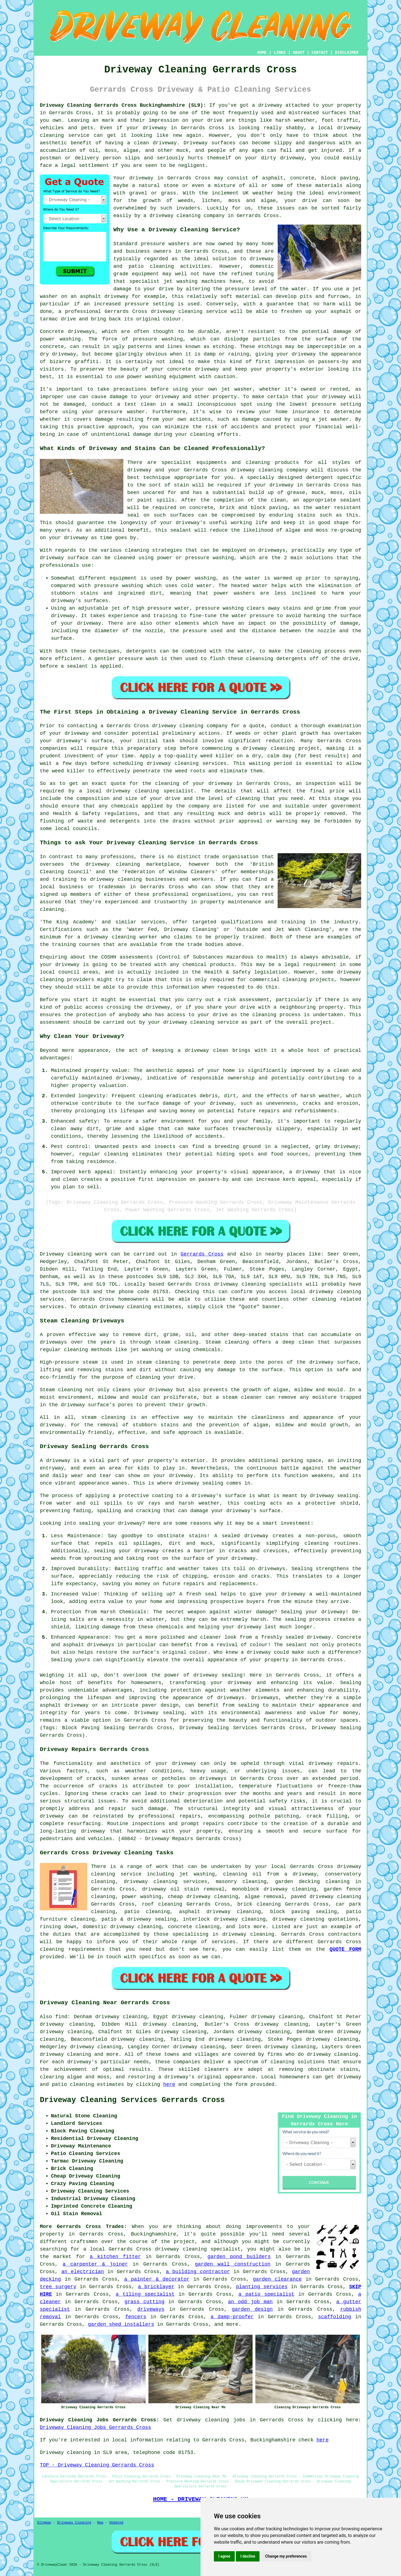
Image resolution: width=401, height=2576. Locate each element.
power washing (60, 339)
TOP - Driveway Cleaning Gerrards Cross (97, 2465)
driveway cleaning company (190, 726)
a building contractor (198, 2272)
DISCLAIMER (346, 52)
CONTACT (320, 52)
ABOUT (299, 52)
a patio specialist (266, 2294)
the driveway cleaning (105, 864)
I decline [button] (247, 2556)
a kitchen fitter (115, 2256)
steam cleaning (176, 1342)
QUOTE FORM (345, 1949)
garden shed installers (121, 2324)
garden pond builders (239, 2256)
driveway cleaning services (165, 1881)
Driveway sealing (159, 1713)
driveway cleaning (175, 215)
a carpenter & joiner (95, 2264)
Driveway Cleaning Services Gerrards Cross (132, 2100)
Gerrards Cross (202, 1254)
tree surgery (58, 2287)
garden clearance (277, 2279)
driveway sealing (218, 1675)
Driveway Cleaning (74, 2523)
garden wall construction (232, 2264)
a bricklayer (156, 2287)
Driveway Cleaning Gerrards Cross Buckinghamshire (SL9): (123, 105)
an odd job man (250, 2302)
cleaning (137, 550)
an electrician (82, 2272)
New (100, 2523)
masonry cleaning (241, 1881)
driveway (270, 105)
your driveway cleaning (181, 1022)
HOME (262, 52)
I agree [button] (224, 2556)
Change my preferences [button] (286, 2556)
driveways (150, 2309)
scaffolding (334, 2317)
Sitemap (44, 2523)
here (169, 2084)
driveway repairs (333, 1763)
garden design (252, 2309)
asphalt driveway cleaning (220, 1912)
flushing (52, 821)
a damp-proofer (232, 2317)
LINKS (279, 52)
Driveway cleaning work (73, 1254)
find (61, 2017)
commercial (265, 979)
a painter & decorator (157, 2279)
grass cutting (144, 2302)
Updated (116, 2523)
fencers (135, 2317)
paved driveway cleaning (326, 1896)
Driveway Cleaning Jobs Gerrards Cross (95, 2427)
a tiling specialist (145, 2294)
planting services (262, 2287)
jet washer (236, 389)
